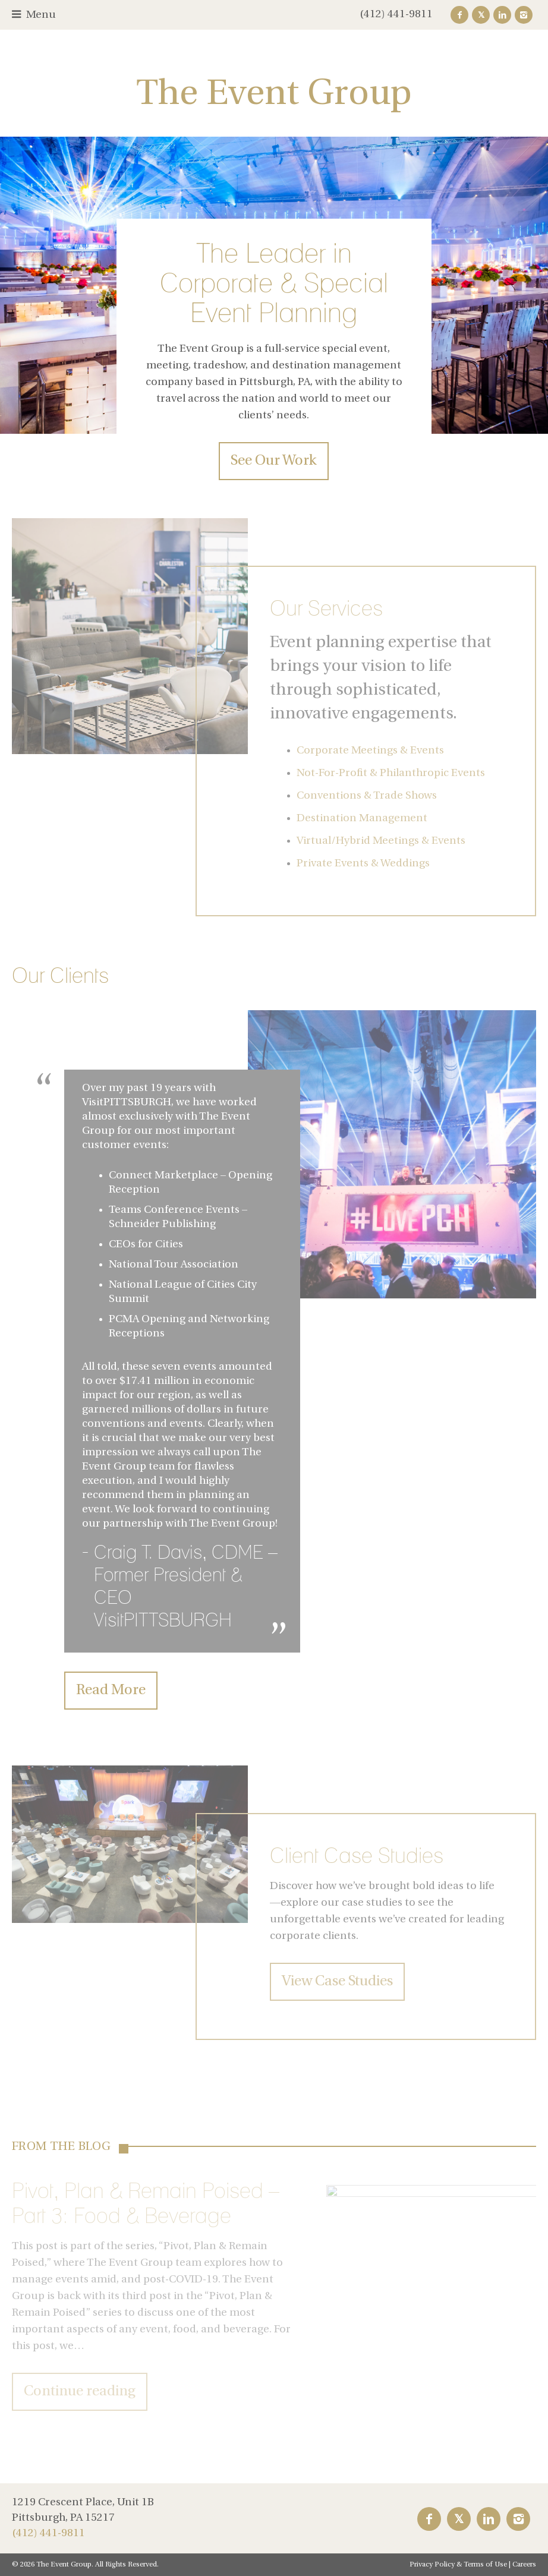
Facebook (459, 15)
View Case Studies (337, 1982)
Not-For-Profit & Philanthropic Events (391, 773)
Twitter (481, 15)
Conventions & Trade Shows (367, 796)
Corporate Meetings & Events (370, 750)
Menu (41, 15)
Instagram (524, 15)
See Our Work (274, 461)
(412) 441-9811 (396, 14)
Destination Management (362, 818)
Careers (524, 2564)
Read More (111, 1690)
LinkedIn (502, 15)
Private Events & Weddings (363, 863)
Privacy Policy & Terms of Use (458, 2564)
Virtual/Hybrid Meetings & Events (381, 841)
